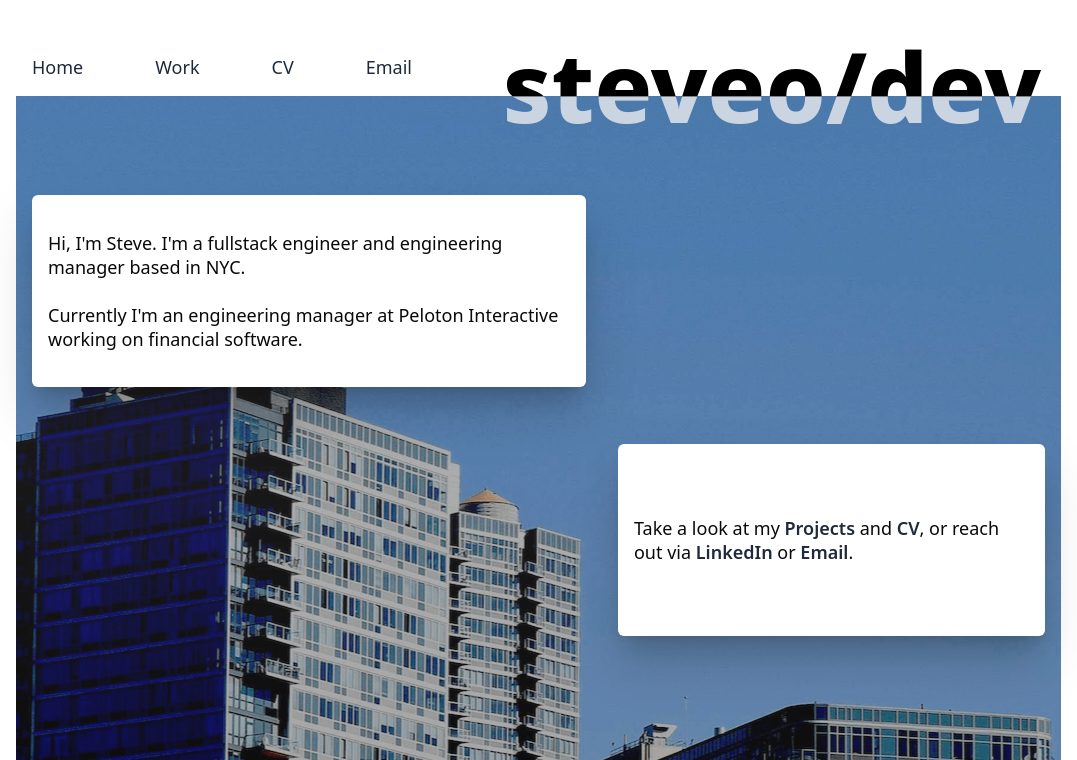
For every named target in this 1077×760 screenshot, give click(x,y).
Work (177, 67)
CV (283, 67)
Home (57, 67)
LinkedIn (734, 552)
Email (389, 67)
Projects (820, 528)
